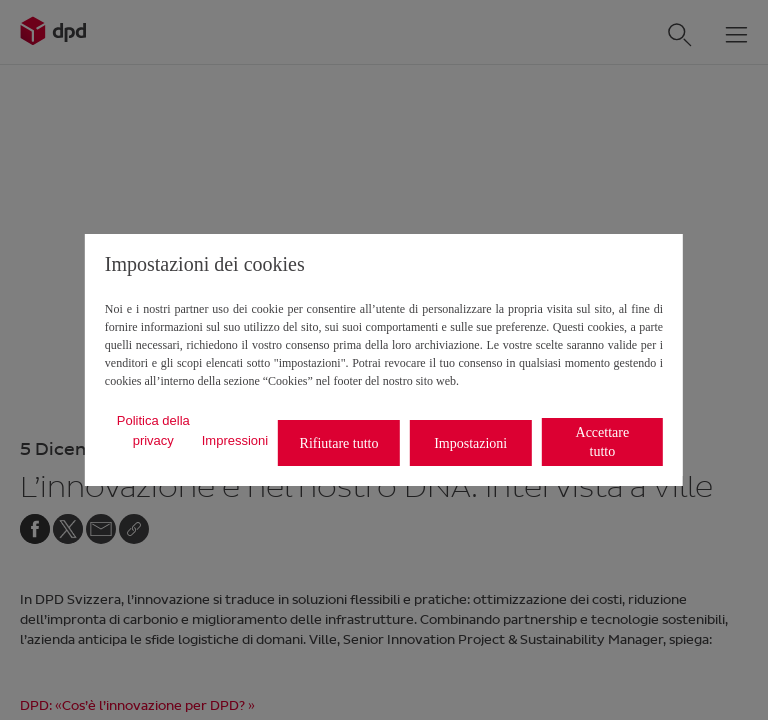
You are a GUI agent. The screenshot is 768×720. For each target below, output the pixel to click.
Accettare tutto (603, 442)
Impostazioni (470, 443)
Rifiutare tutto (339, 443)
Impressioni (235, 440)
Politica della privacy (153, 430)
